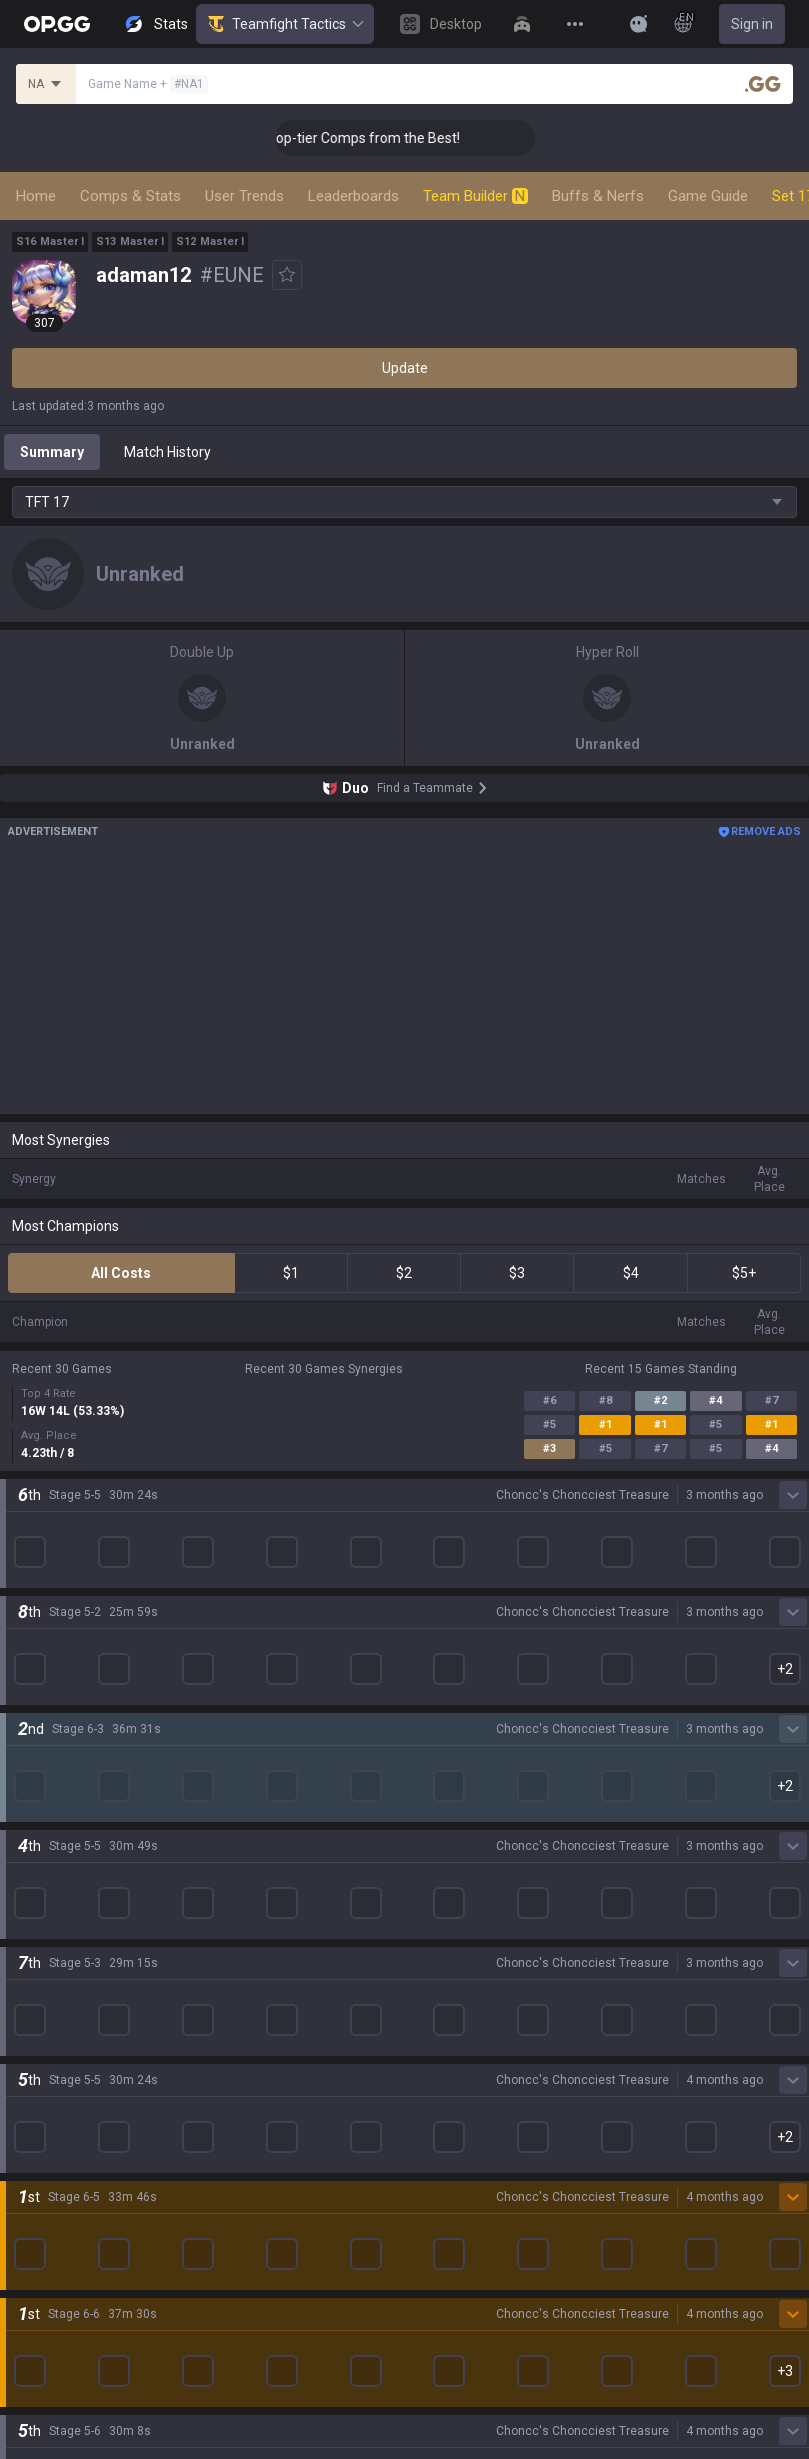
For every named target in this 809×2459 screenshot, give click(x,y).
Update (405, 368)
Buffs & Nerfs (598, 196)
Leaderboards (353, 196)
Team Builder (475, 196)
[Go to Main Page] (57, 24)
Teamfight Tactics (285, 24)
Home (36, 196)
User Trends (244, 196)
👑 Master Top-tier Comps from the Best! (395, 138)
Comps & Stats (130, 196)
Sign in (752, 24)
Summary (52, 452)
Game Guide (708, 196)
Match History (167, 452)
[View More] (575, 24)
